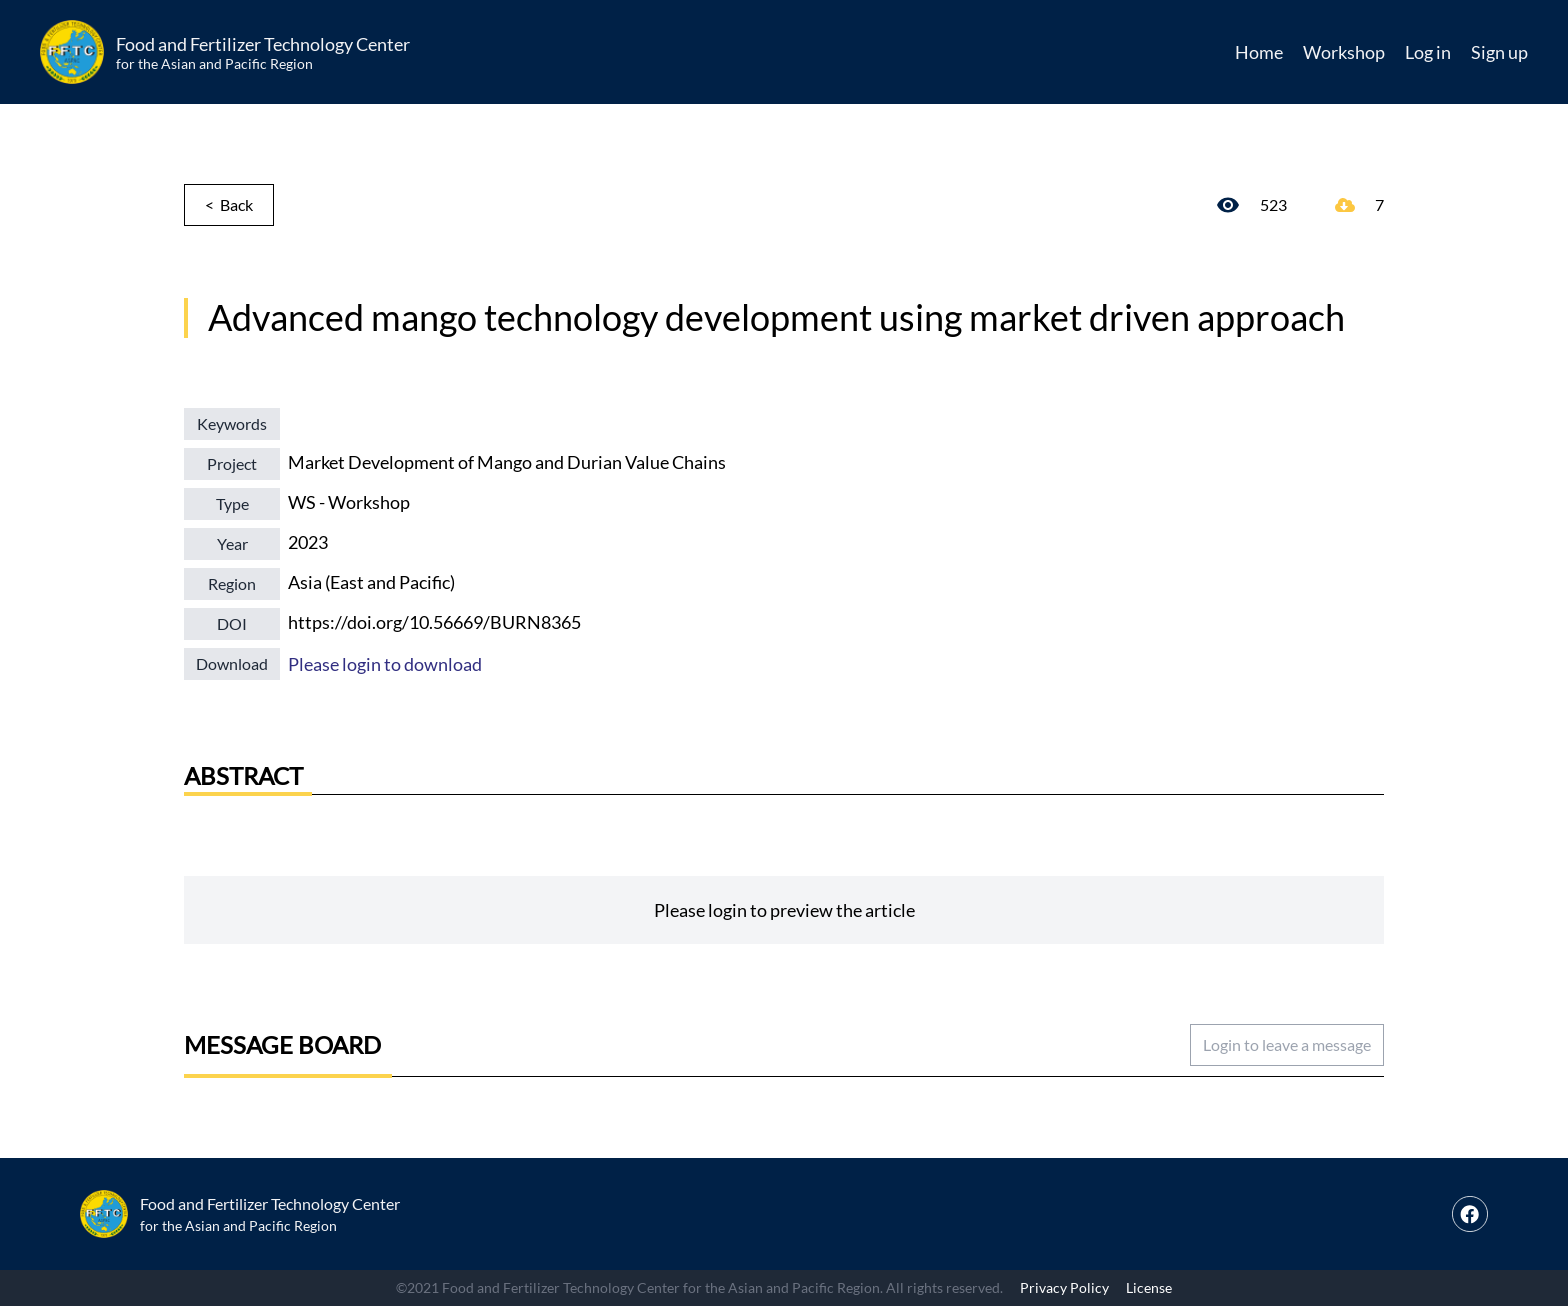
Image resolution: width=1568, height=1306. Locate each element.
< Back (229, 204)
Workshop (1344, 52)
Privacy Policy (1064, 1287)
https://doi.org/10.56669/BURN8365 (434, 622)
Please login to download (385, 664)
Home (1259, 52)
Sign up (1499, 52)
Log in (1428, 52)
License (1149, 1287)
